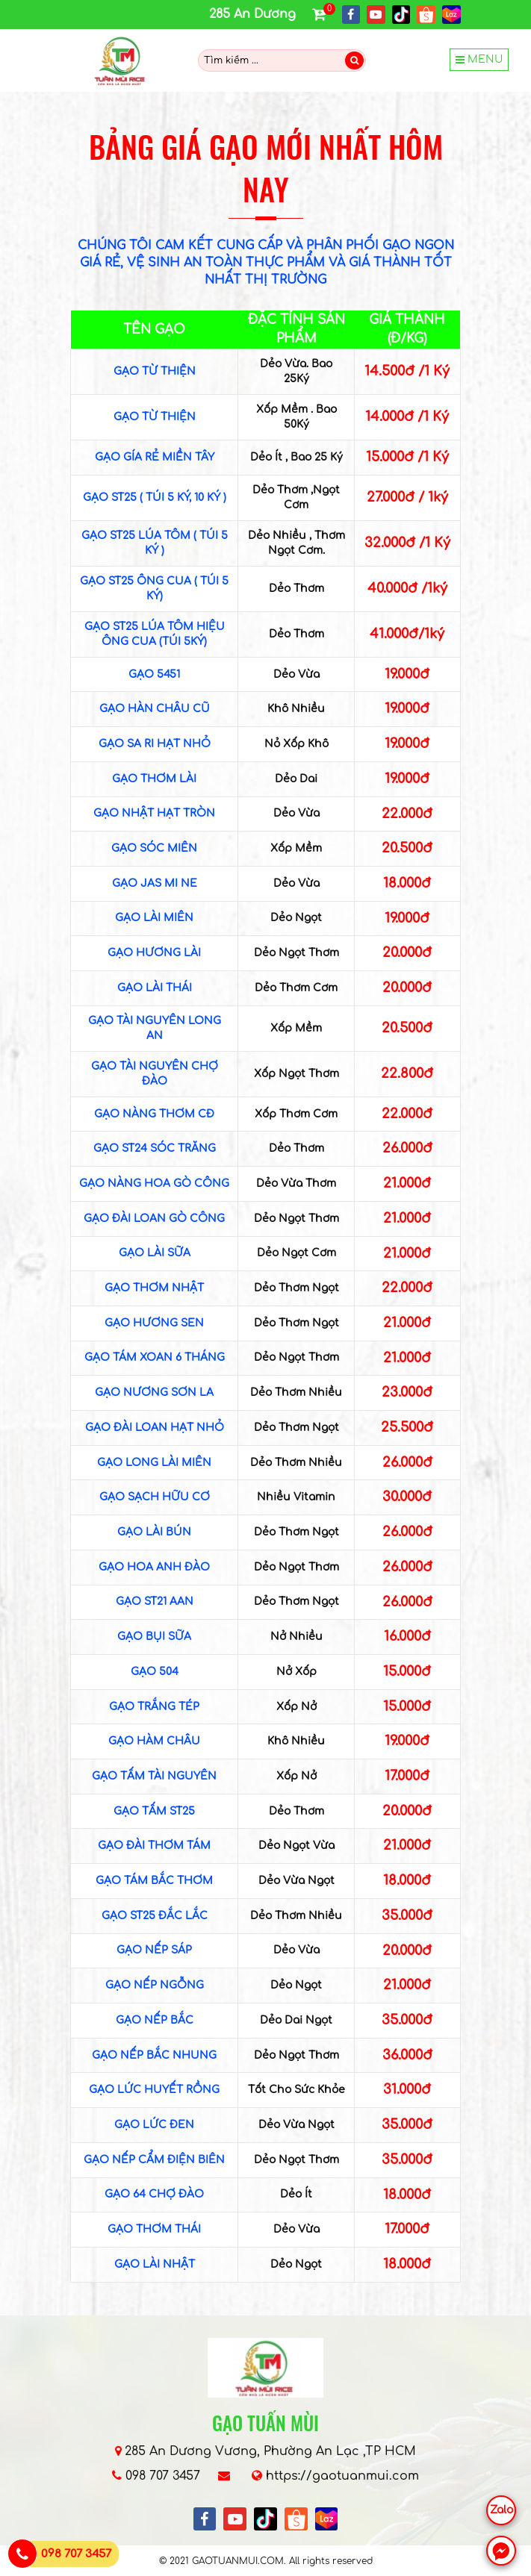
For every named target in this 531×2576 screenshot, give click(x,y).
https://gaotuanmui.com (342, 2476)
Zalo (501, 2510)
